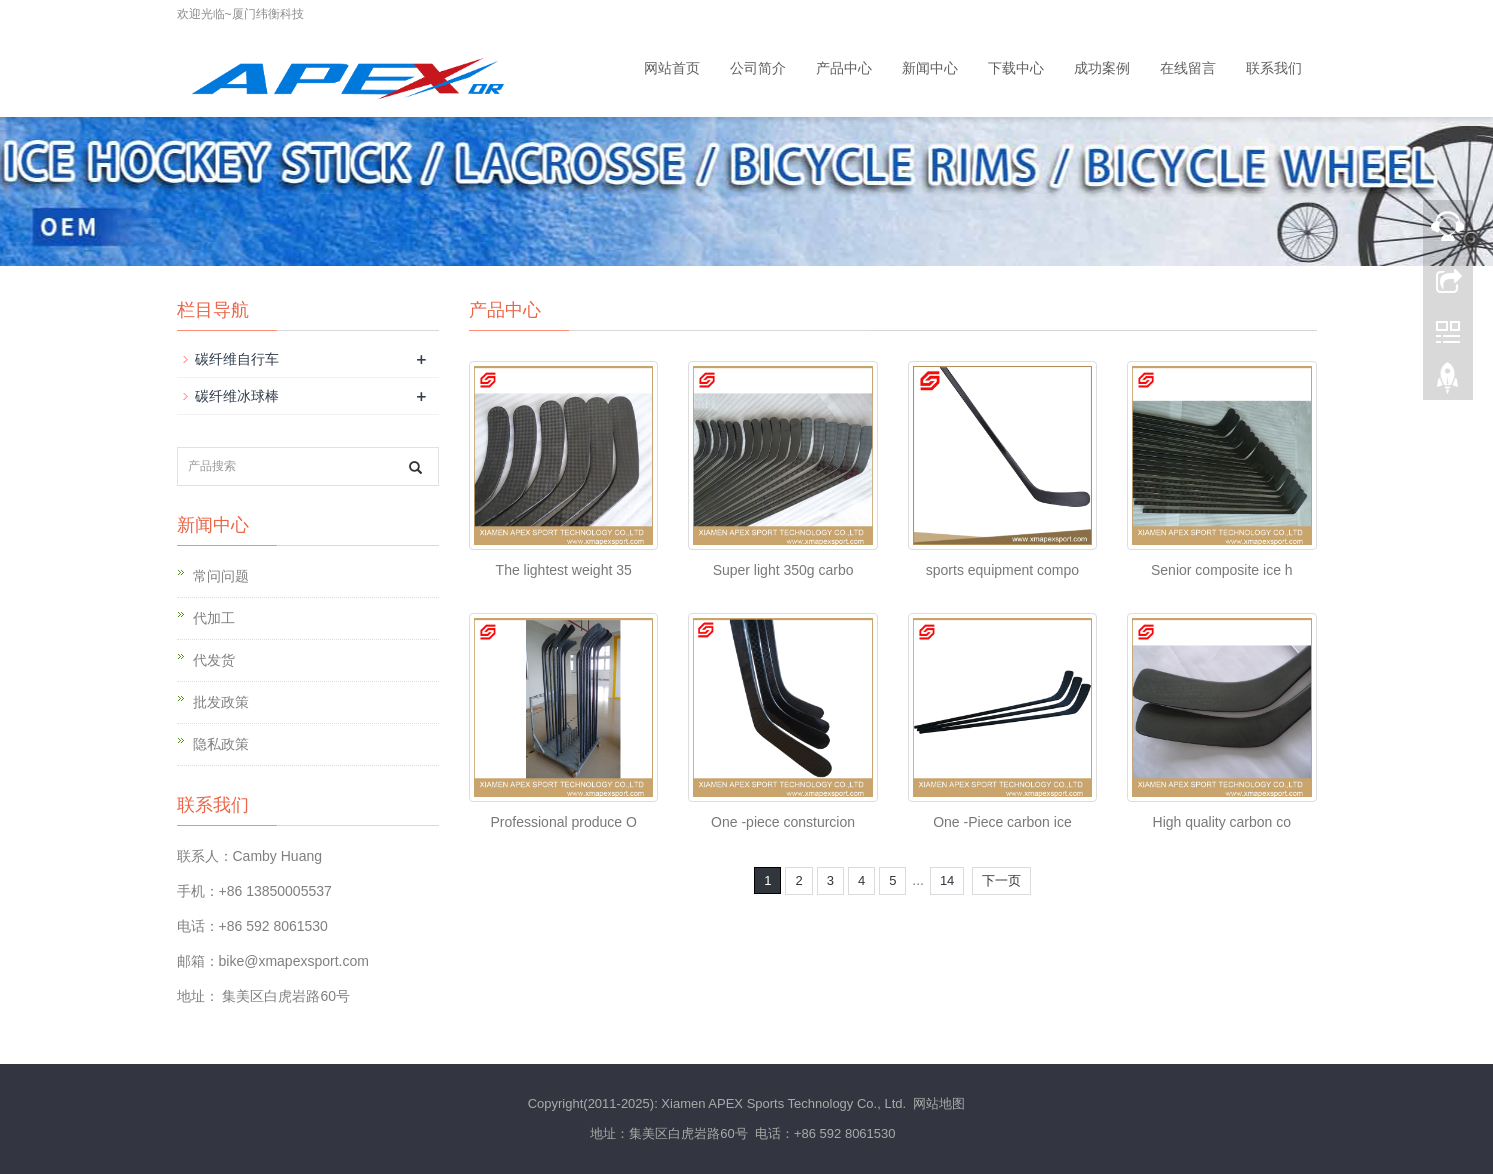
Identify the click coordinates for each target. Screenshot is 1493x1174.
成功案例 (1102, 68)
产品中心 (844, 68)
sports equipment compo (1002, 570)
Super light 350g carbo (783, 570)
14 (947, 880)
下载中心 (1016, 68)
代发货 (214, 660)
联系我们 (1274, 68)
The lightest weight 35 (564, 570)
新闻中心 (930, 68)
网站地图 (939, 1103)
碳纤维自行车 (237, 359)
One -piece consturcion (783, 822)
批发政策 (221, 702)
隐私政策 (221, 744)
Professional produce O (564, 822)
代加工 (214, 618)
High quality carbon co (1222, 822)
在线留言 (1188, 68)
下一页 (1001, 880)
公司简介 (758, 68)
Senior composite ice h (1222, 570)
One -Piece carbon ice (1002, 822)
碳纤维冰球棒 (237, 396)
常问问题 (221, 576)
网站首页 (672, 68)
